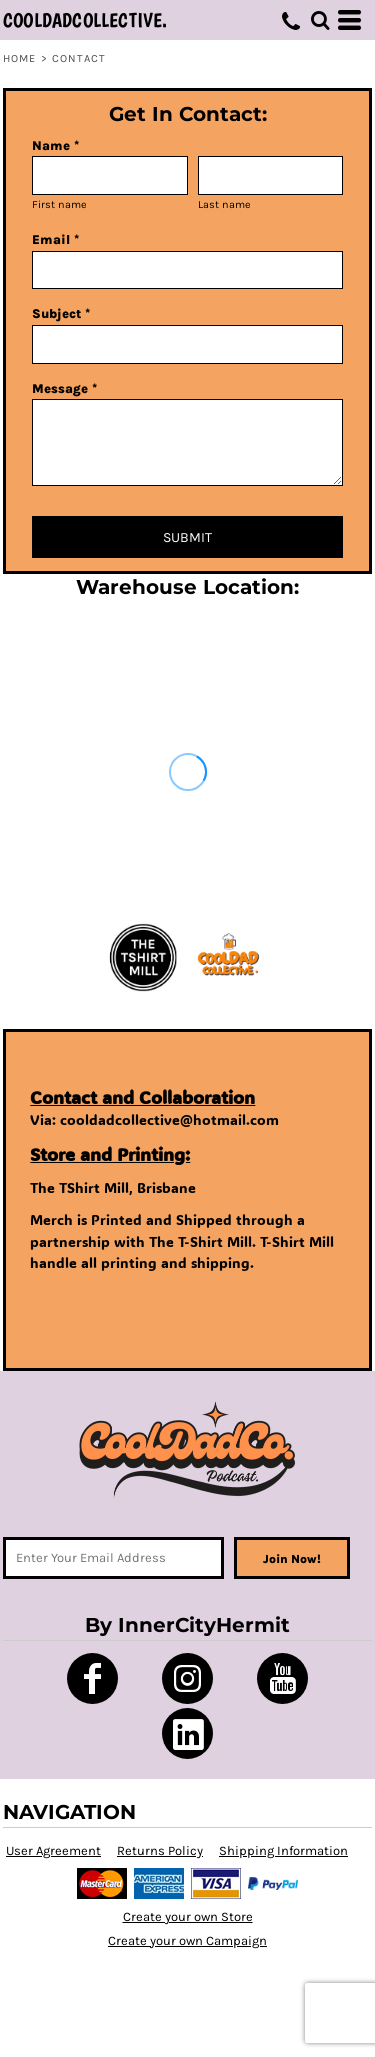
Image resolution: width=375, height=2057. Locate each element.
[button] (320, 20)
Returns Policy (160, 1850)
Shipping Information (283, 1850)
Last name (224, 204)
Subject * (61, 313)
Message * (64, 388)
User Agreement (53, 1850)
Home (19, 58)
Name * (55, 145)
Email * (55, 239)
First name (59, 204)
